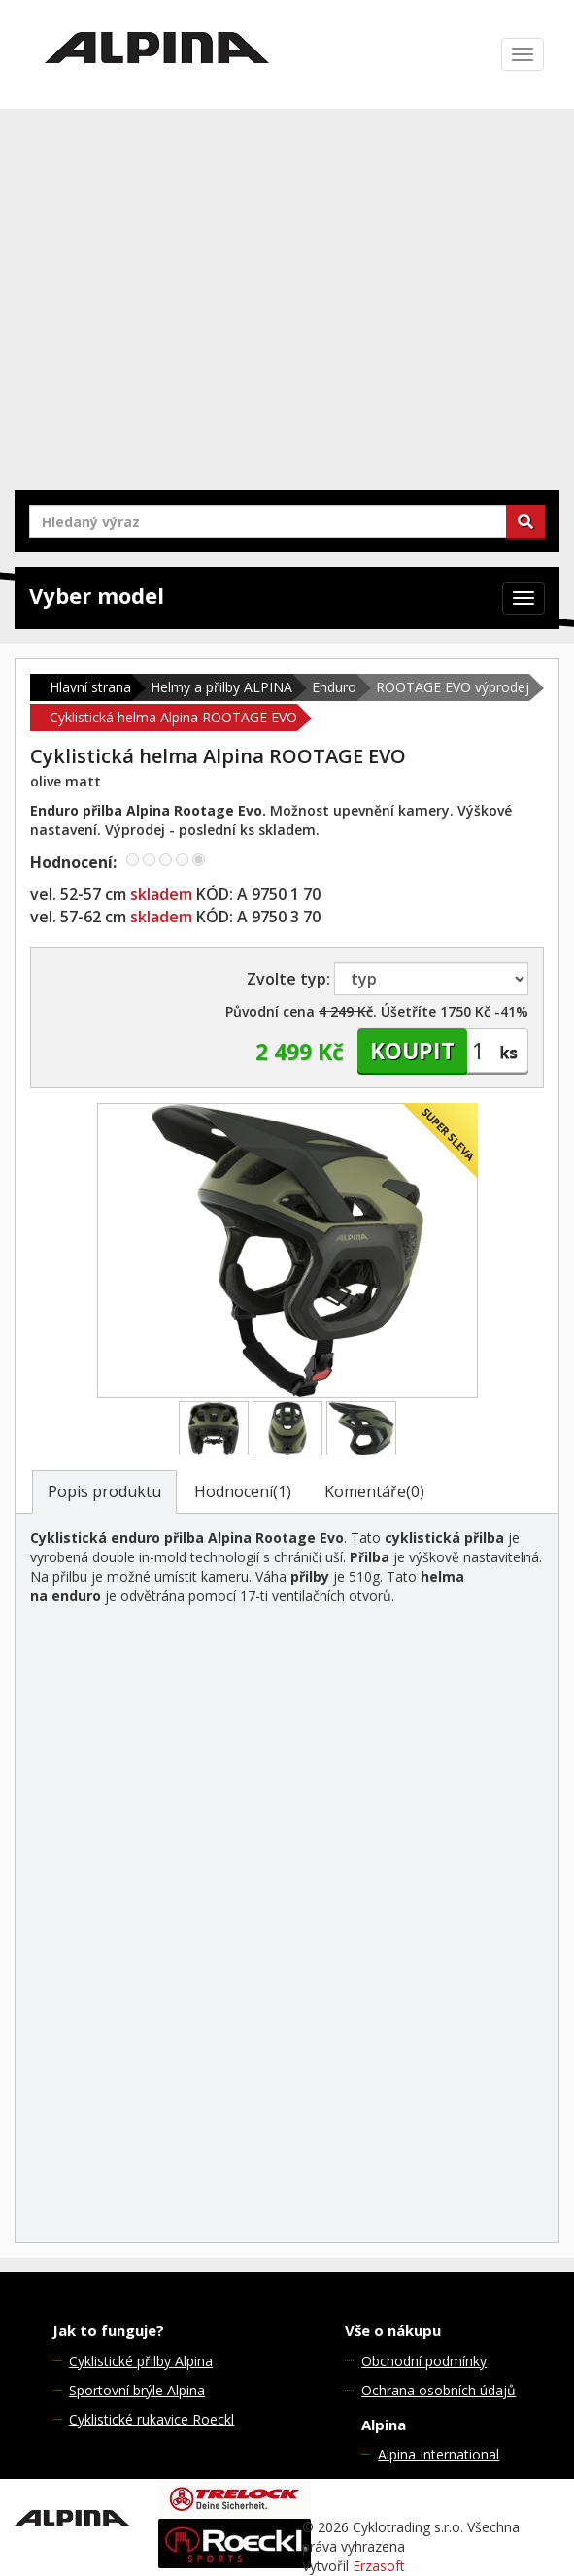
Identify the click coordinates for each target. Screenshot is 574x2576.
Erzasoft (379, 2566)
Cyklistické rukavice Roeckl (151, 2419)
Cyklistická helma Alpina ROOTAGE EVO (173, 717)
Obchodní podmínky (424, 2361)
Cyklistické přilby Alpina (141, 2361)
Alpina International (438, 2454)
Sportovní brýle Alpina (137, 2390)
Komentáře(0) (374, 1491)
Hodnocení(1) (242, 1491)
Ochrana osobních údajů (438, 2390)
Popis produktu (104, 1491)
